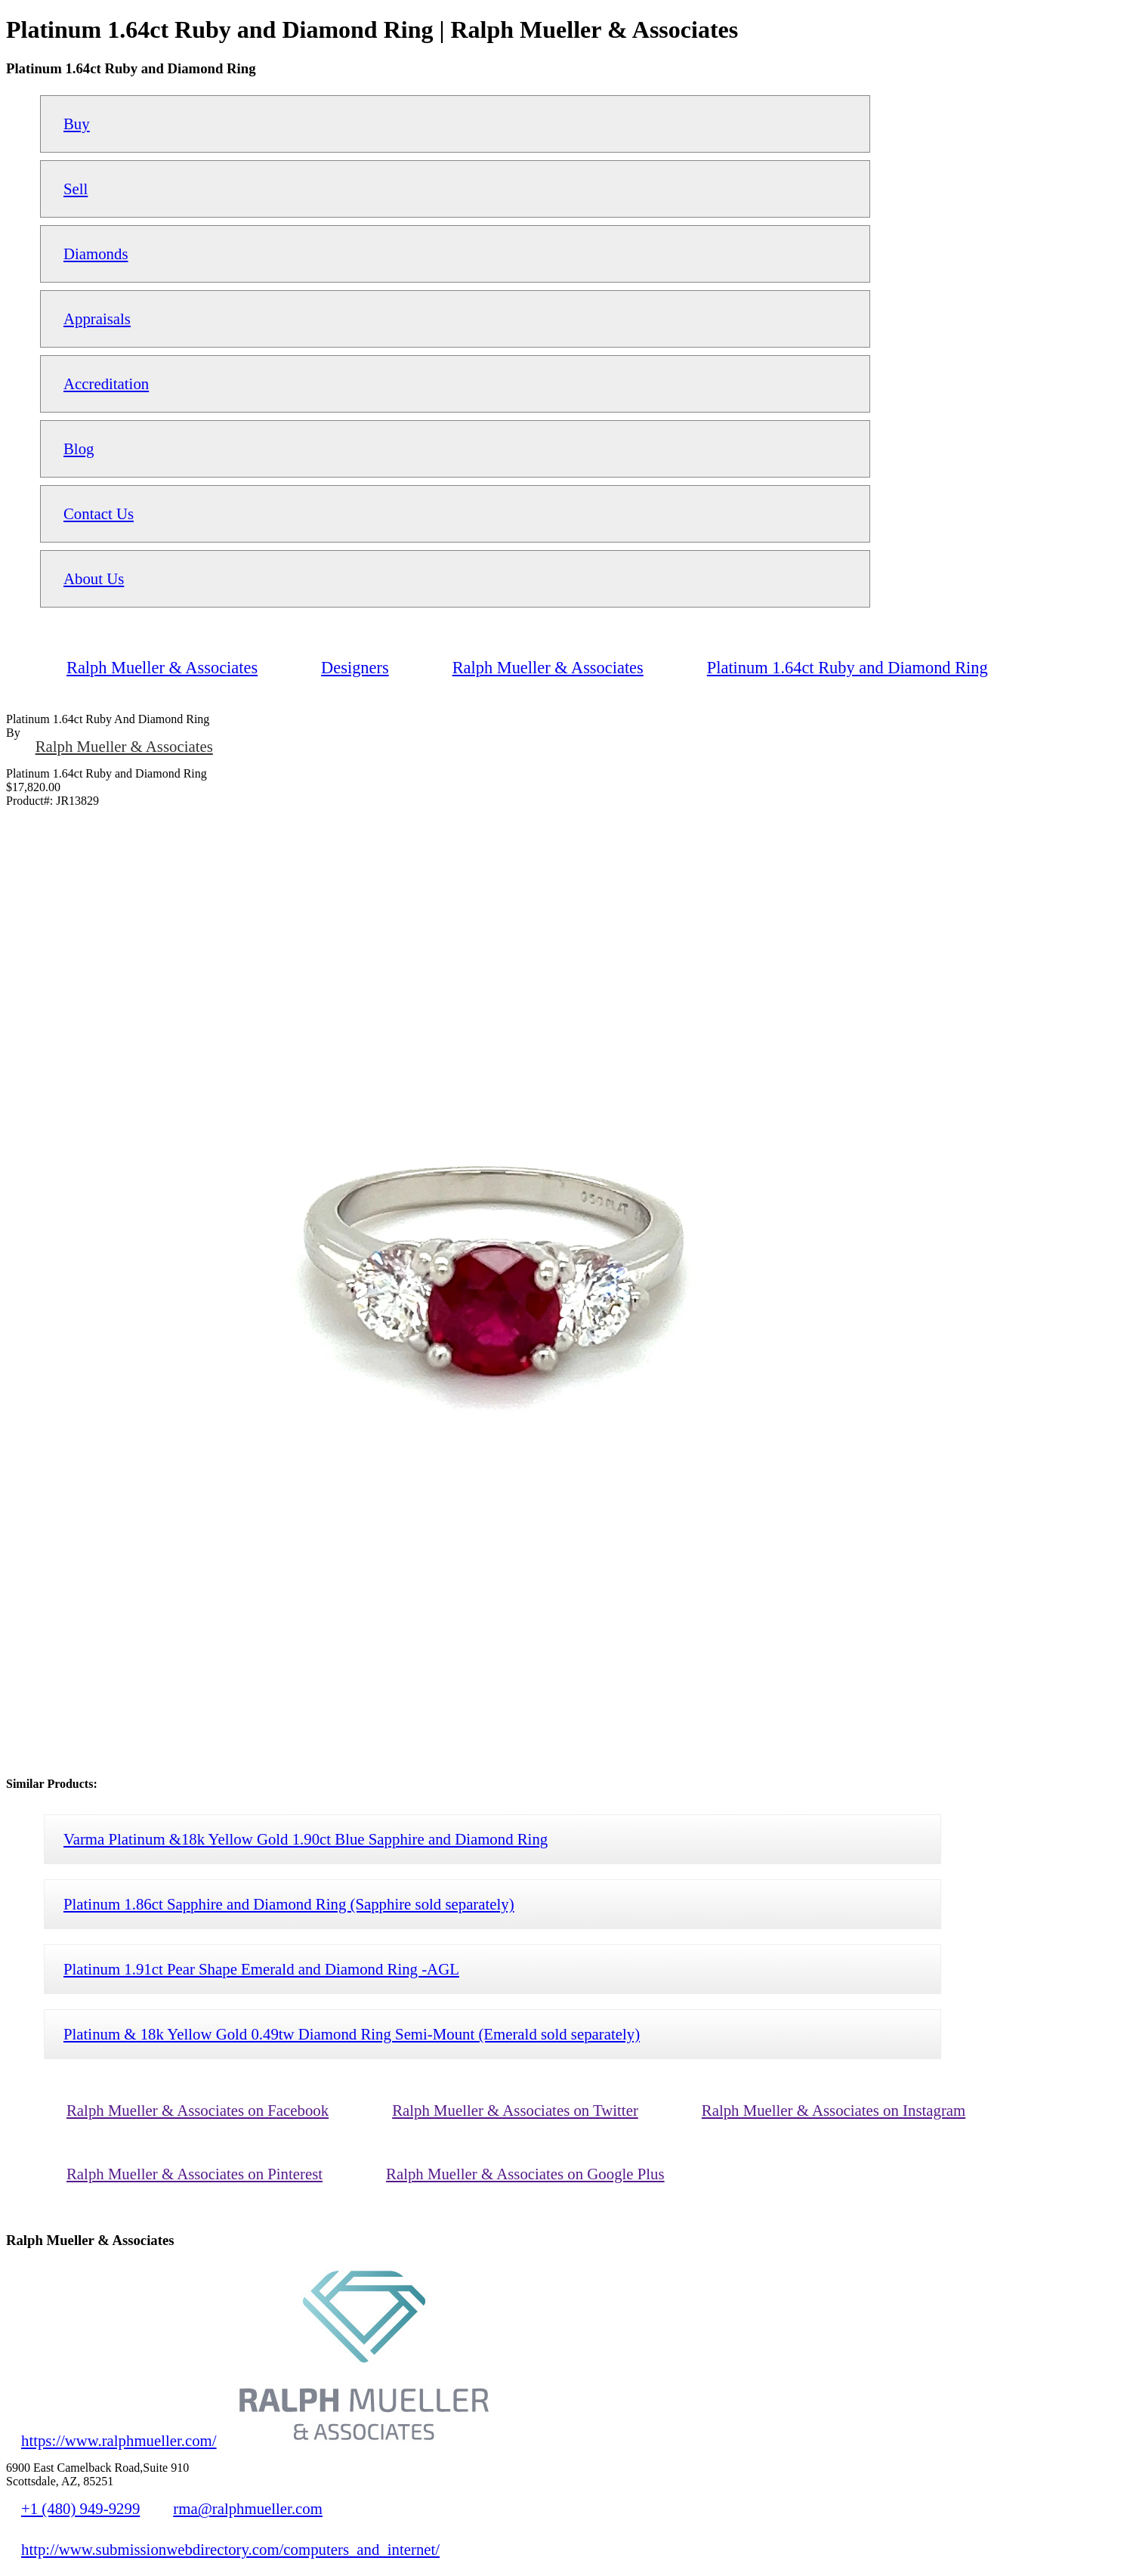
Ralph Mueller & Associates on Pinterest (194, 2173)
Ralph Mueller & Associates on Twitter (515, 2110)
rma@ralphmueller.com (248, 2508)
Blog (78, 448)
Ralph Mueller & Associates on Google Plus (525, 2173)
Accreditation (106, 383)
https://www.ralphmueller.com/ (119, 2440)
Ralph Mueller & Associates (124, 746)
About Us (93, 578)
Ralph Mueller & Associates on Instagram (833, 2110)
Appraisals (97, 318)
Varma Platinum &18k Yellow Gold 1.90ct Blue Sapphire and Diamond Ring (305, 1839)
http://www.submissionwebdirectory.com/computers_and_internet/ (230, 2549)
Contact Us (98, 513)
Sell (75, 188)
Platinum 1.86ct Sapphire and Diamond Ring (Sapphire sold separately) (288, 1904)
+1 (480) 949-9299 (80, 2508)
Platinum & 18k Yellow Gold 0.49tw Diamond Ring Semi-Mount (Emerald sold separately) (351, 2034)
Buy (76, 123)
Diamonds (95, 253)
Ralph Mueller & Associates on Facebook (197, 2110)
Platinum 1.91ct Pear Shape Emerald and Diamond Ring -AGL (261, 1969)
